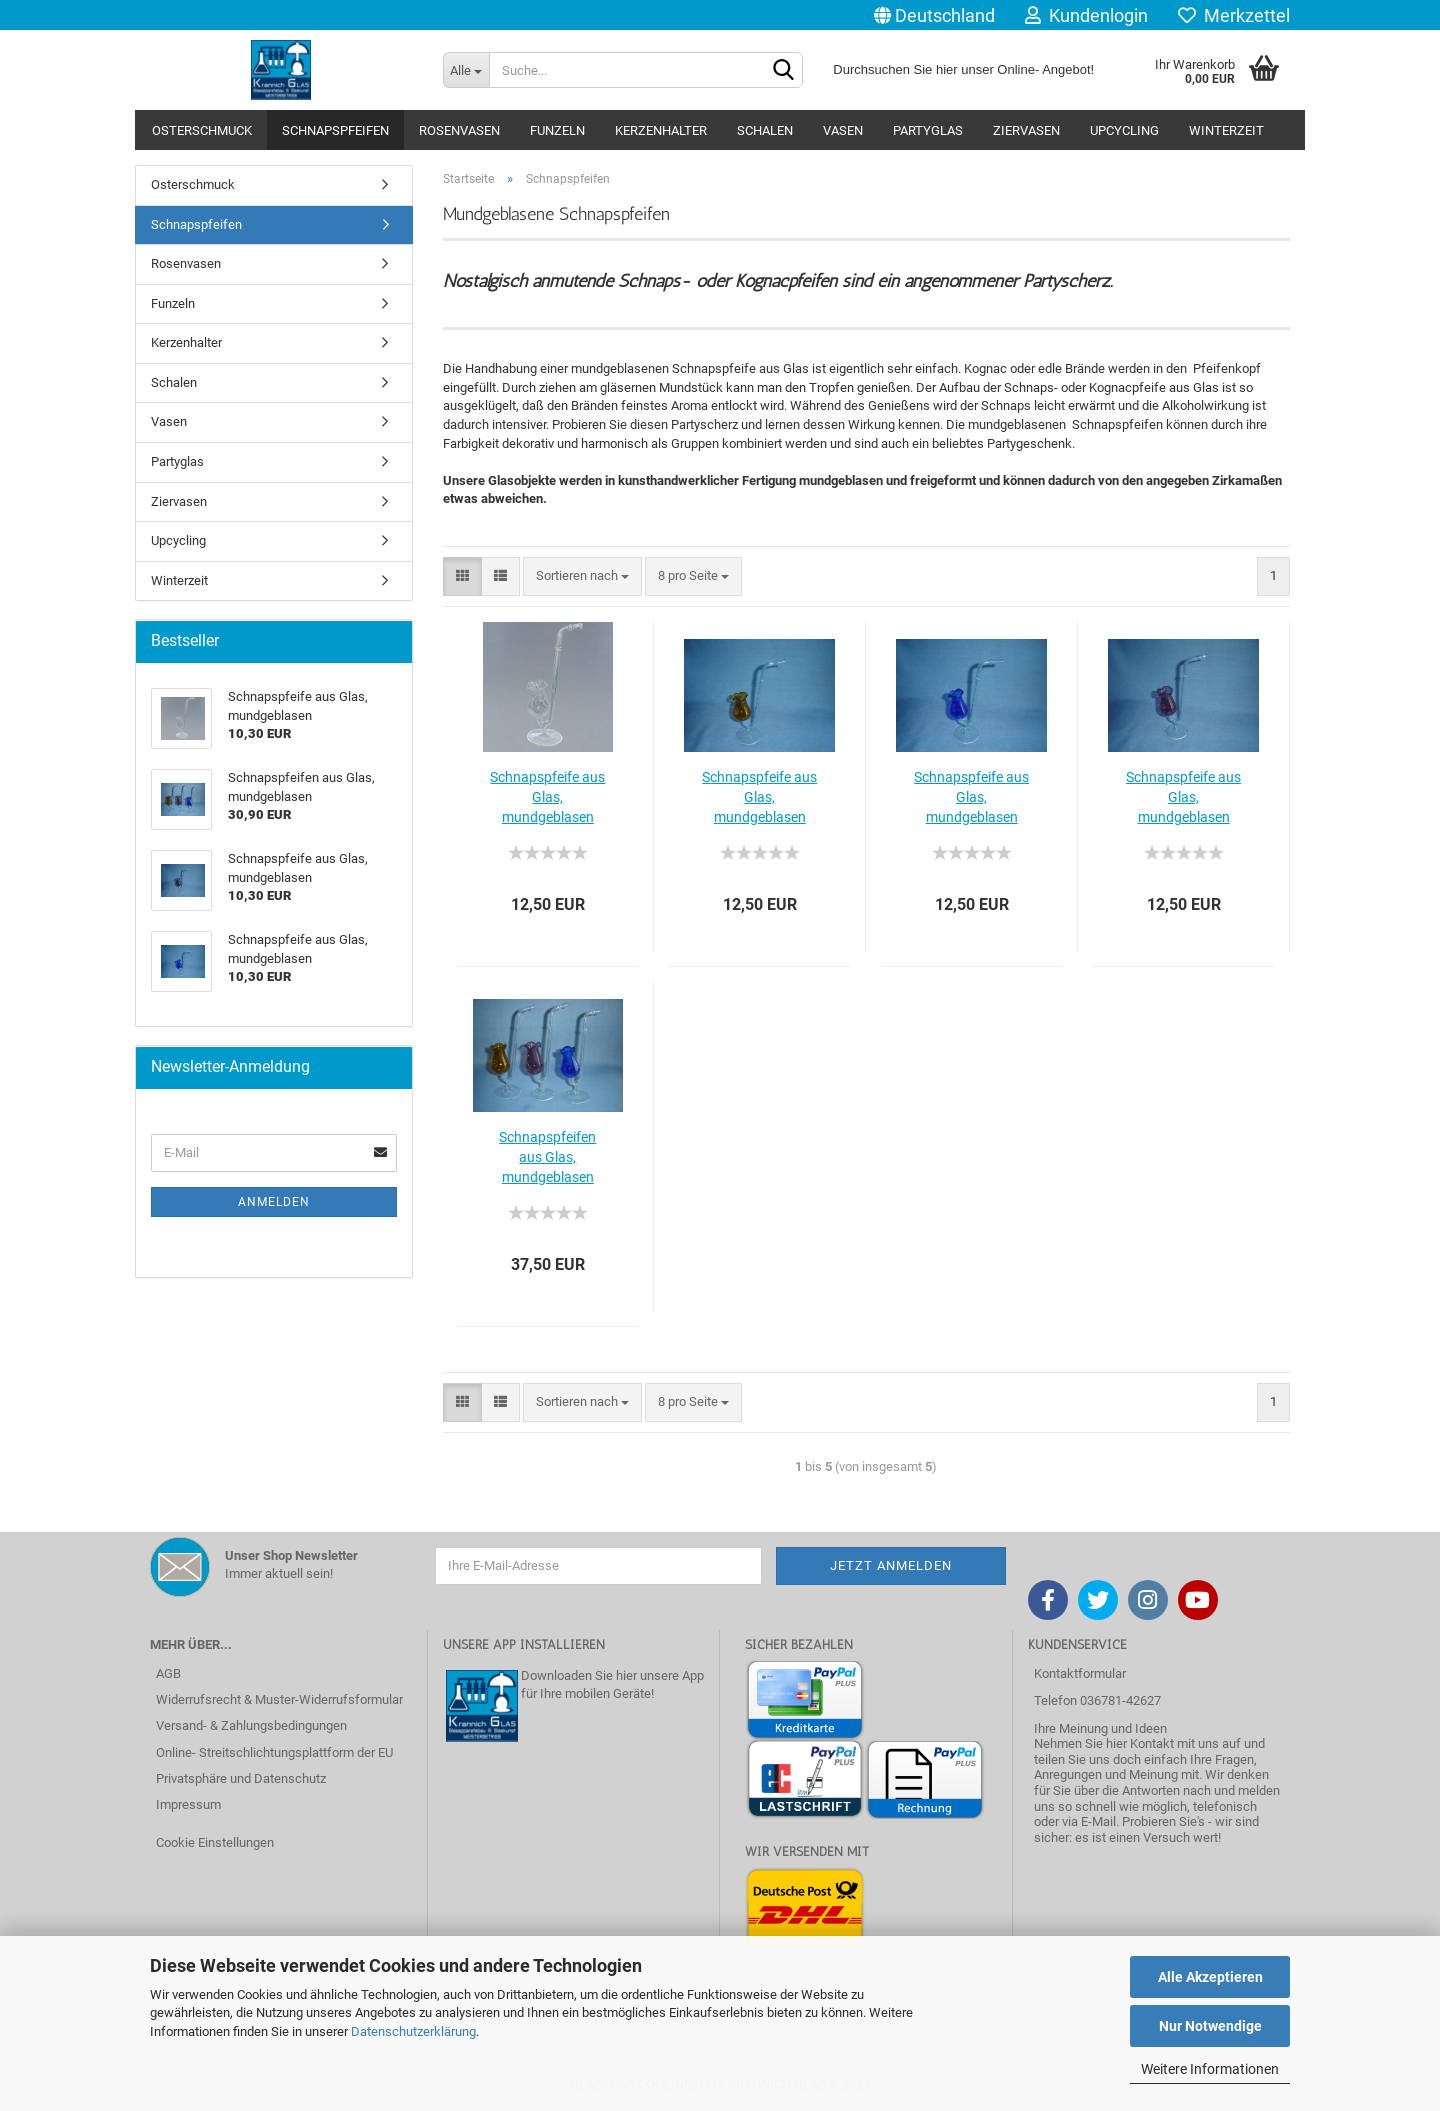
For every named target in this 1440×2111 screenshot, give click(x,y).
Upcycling (1124, 130)
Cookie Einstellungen (215, 1842)
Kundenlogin (1086, 15)
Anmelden (274, 1202)
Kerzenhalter (661, 130)
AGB (168, 1673)
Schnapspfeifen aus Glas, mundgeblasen (547, 1157)
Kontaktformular (1080, 1673)
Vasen (843, 130)
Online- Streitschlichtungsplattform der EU (274, 1752)
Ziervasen (1026, 130)
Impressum (188, 1804)
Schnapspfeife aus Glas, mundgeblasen (547, 797)
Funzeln (557, 130)
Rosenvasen (459, 130)
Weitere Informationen (1210, 2069)
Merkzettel (1234, 15)
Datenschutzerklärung (413, 2031)
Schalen (765, 130)
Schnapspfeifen (335, 130)
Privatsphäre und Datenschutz (241, 1778)
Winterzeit (1226, 130)
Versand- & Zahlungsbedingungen (251, 1725)
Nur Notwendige (1210, 2026)
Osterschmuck (202, 130)
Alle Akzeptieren (1210, 1977)
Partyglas (928, 130)
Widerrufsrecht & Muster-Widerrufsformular (279, 1699)
